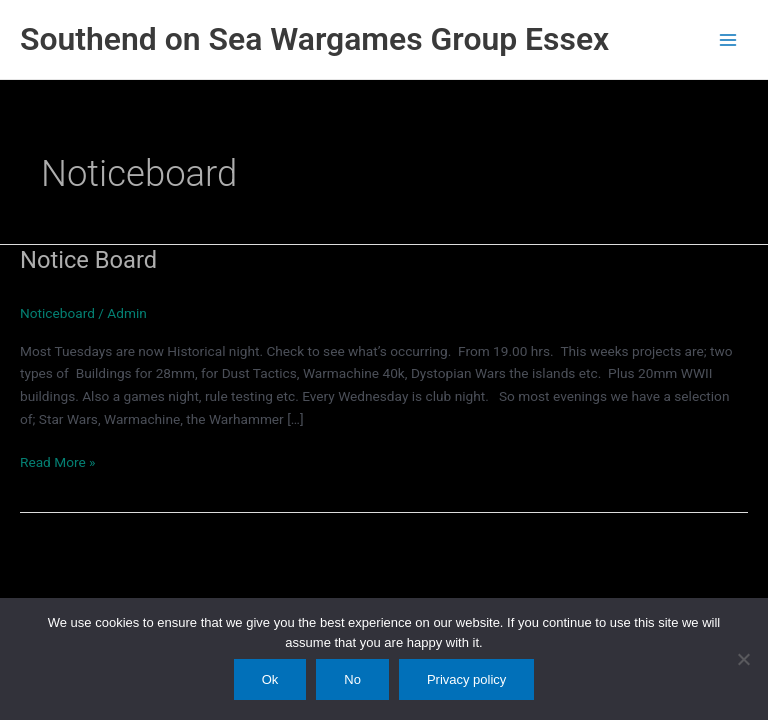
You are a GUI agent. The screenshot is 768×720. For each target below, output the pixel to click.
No (352, 679)
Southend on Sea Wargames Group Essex (314, 39)
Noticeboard (57, 313)
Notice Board (88, 260)
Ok (270, 679)
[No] (743, 659)
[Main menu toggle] (728, 39)
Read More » (58, 462)
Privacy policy (466, 679)
